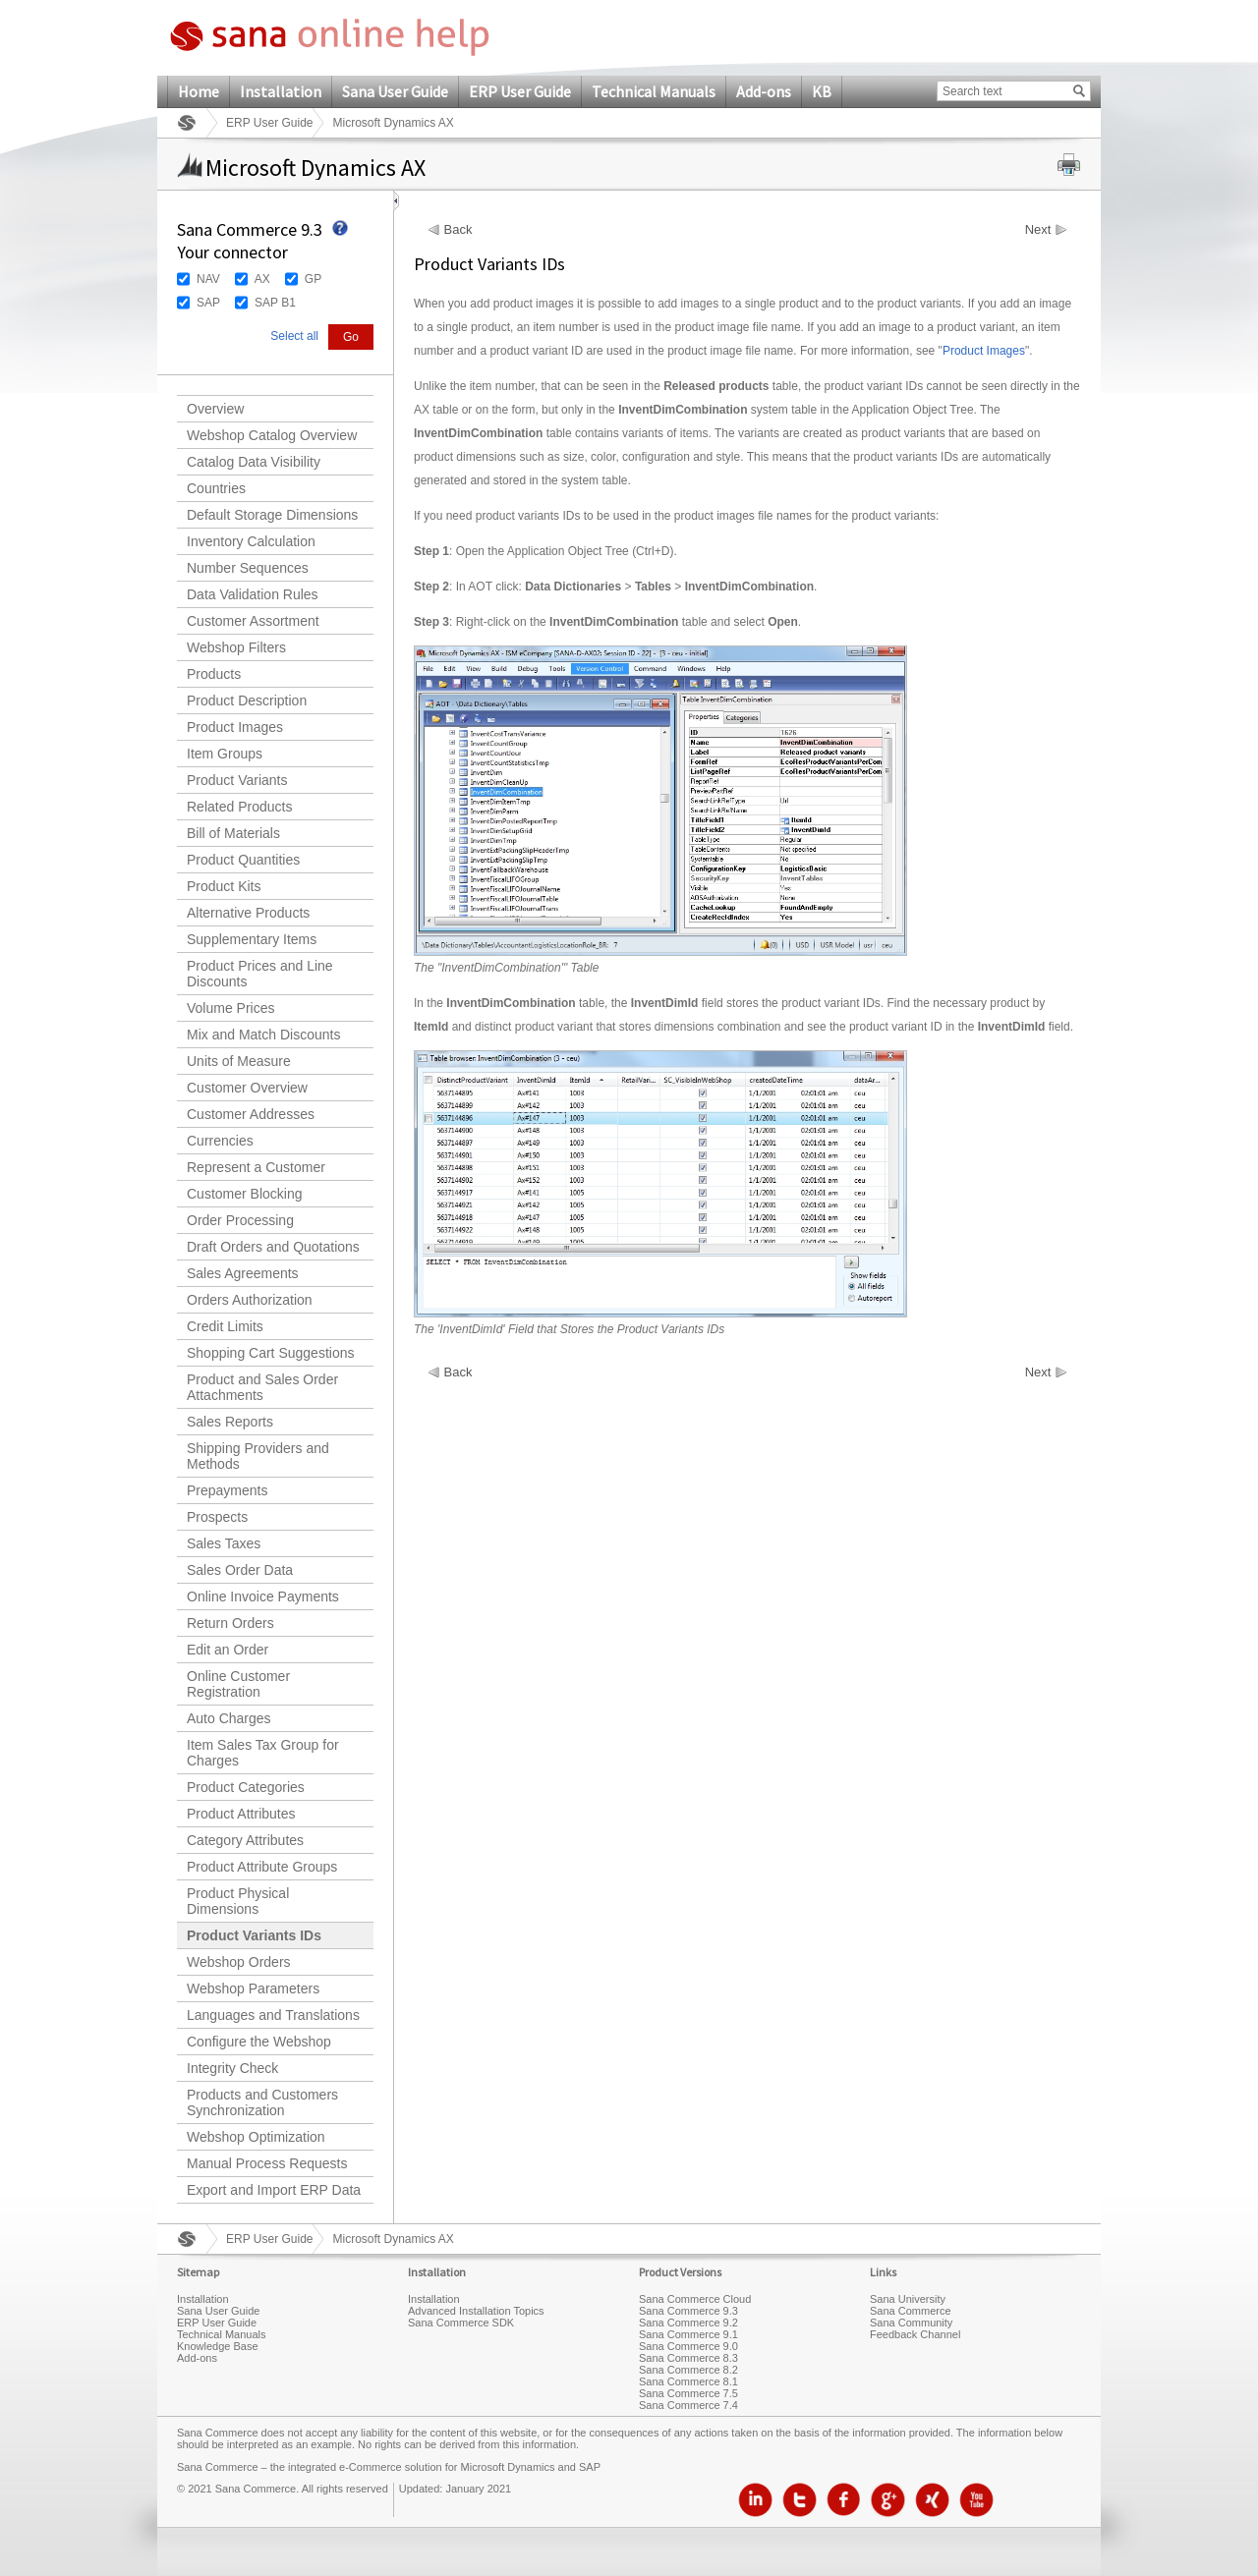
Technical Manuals (653, 91)
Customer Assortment (253, 621)
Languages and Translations (273, 2015)
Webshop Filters (236, 647)
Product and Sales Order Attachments (262, 1387)
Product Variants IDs (254, 1935)
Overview (215, 409)
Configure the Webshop (259, 2041)
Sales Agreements (243, 1273)
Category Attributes (245, 1840)
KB (821, 91)
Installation (280, 91)
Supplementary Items (251, 939)
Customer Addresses (250, 1114)
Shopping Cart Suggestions (270, 1353)
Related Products (239, 806)
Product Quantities (243, 860)
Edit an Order (227, 1649)
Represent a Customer (256, 1167)
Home (198, 91)
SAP (208, 302)
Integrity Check (232, 2068)
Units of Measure (239, 1061)
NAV (208, 279)
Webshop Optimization (256, 2137)
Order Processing (240, 1220)
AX (262, 279)
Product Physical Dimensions (238, 1901)
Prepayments (227, 1490)
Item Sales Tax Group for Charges (263, 1752)
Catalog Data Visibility (253, 462)
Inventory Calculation (251, 541)
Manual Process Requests (267, 2163)
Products (214, 674)
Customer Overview (247, 1087)
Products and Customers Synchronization (262, 2102)
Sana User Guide (395, 91)
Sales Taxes (223, 1543)
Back (458, 230)
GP (313, 279)
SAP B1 (275, 302)
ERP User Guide (520, 91)
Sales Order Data (240, 1570)
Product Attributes (241, 1813)
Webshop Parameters (253, 1988)
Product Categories (246, 1787)
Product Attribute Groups (262, 1867)
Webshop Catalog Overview (272, 435)
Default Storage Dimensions (272, 515)
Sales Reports (230, 1421)
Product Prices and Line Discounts (260, 973)
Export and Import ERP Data (274, 2190)
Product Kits (223, 886)
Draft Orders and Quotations (273, 1247)
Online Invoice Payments (263, 1596)
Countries (216, 488)
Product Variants (237, 780)
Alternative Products (248, 913)
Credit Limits (225, 1326)
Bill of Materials (233, 833)
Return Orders (230, 1623)
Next (1038, 230)
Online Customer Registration (238, 1684)
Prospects (217, 1517)
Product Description (247, 700)
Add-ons (763, 91)
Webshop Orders (239, 1962)
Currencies (220, 1140)
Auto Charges (229, 1718)
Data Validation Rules (252, 594)
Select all (294, 336)
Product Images (235, 727)
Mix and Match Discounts (263, 1034)
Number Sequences (248, 568)
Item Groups (224, 753)
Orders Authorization (250, 1300)
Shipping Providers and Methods (258, 1456)
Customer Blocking (245, 1194)
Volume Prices (230, 1008)
